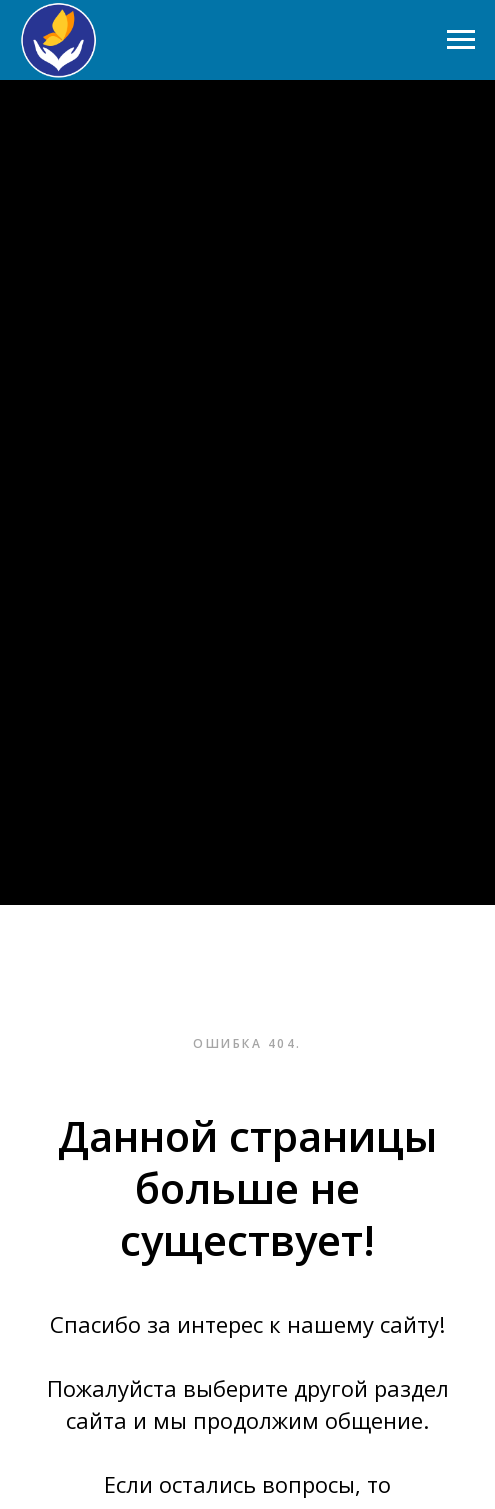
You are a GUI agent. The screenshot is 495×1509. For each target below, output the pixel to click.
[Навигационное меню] (461, 40)
